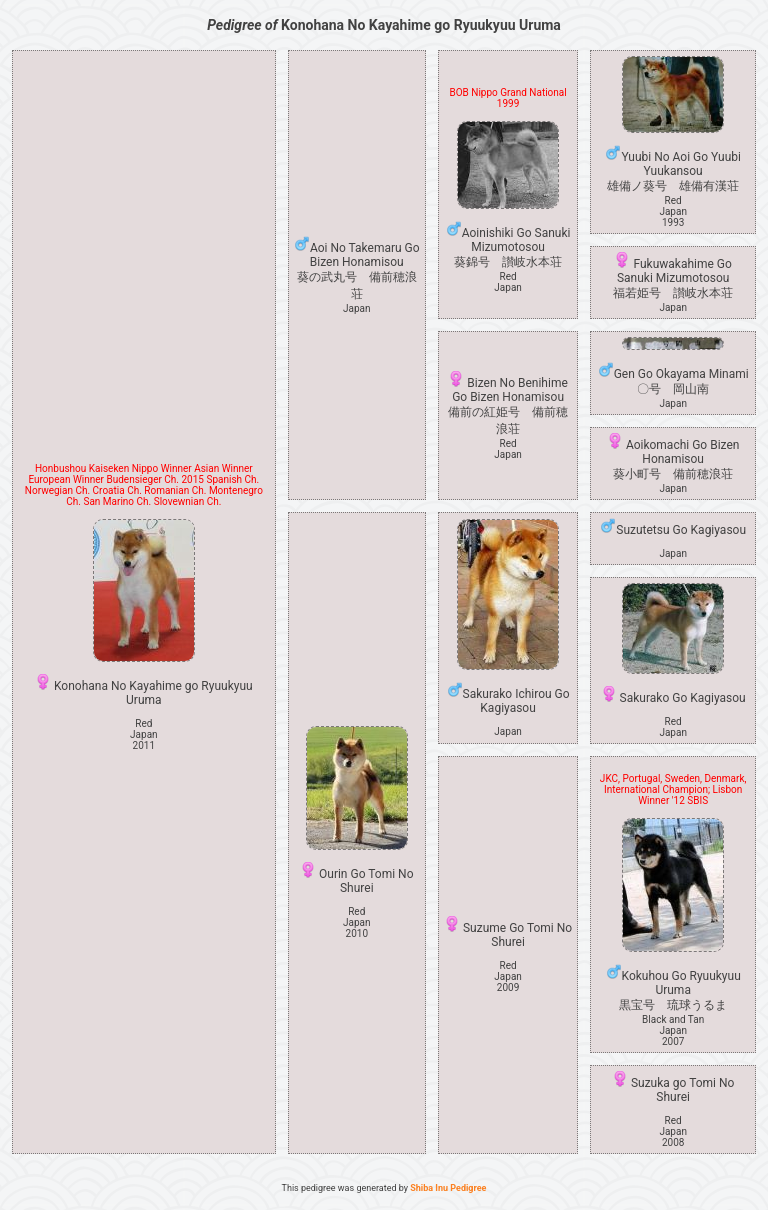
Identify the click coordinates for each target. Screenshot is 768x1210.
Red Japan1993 (673, 211)
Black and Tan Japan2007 (673, 1030)
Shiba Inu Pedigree (448, 1188)
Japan (357, 308)
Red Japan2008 (673, 1131)
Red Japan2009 (508, 976)
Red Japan (508, 282)
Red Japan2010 (357, 922)
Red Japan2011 (144, 734)
